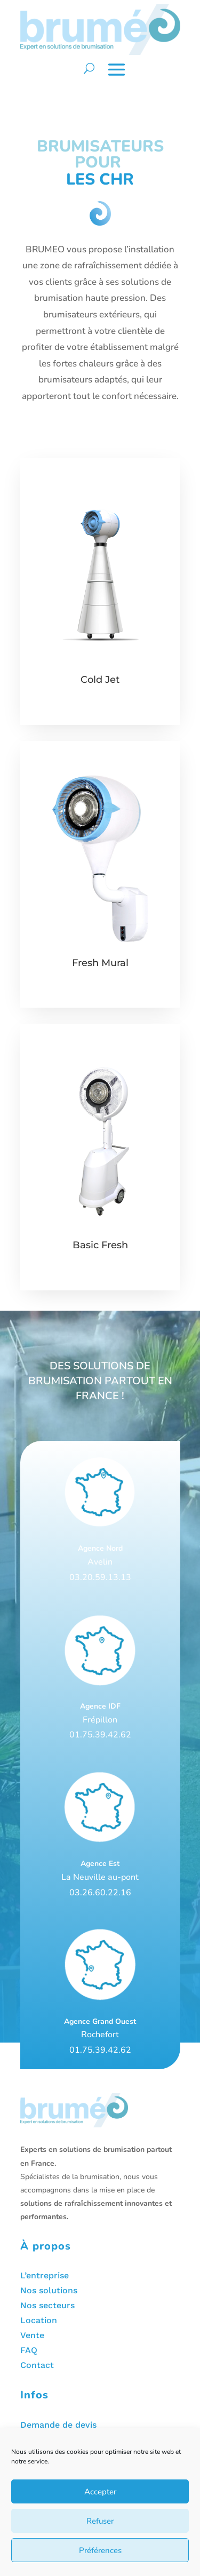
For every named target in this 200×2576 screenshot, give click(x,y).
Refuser (100, 2521)
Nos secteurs (47, 2305)
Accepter (100, 2491)
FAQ (28, 2350)
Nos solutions (48, 2290)
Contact (37, 2365)
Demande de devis (58, 2425)
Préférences (100, 2550)
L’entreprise (44, 2275)
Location (38, 2320)
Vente (32, 2335)
